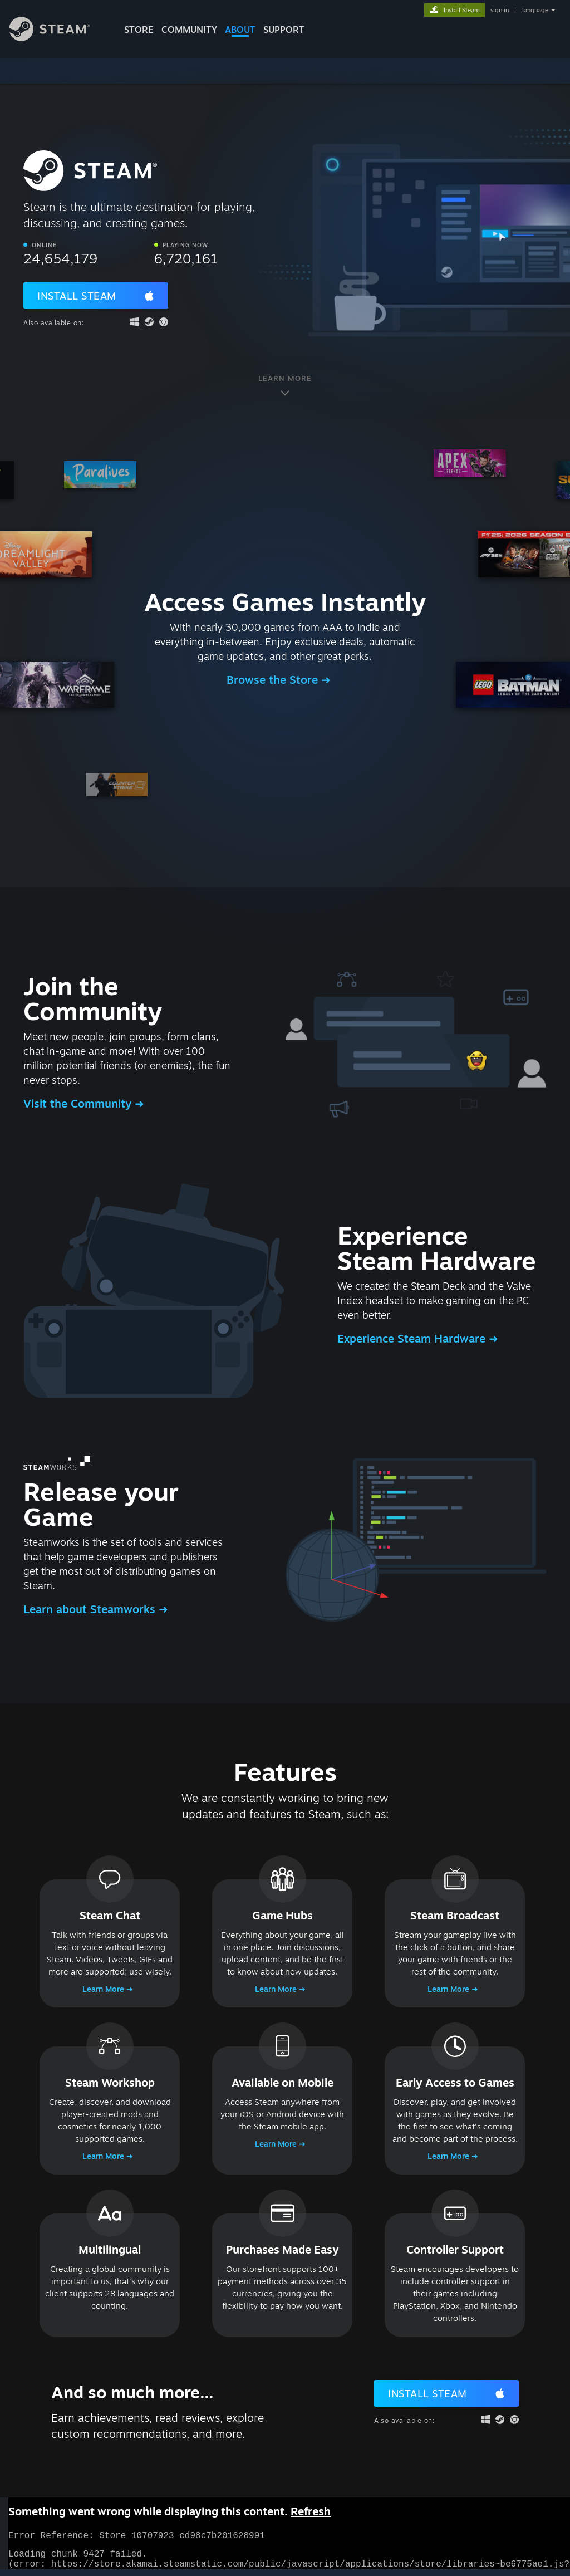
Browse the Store (274, 680)
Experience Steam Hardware (413, 1338)
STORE (139, 29)
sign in (499, 10)
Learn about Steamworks (91, 1609)
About (240, 29)
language (535, 10)
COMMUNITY (189, 29)
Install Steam (76, 296)
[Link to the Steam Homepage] (58, 38)
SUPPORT (283, 29)
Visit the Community (79, 1103)
